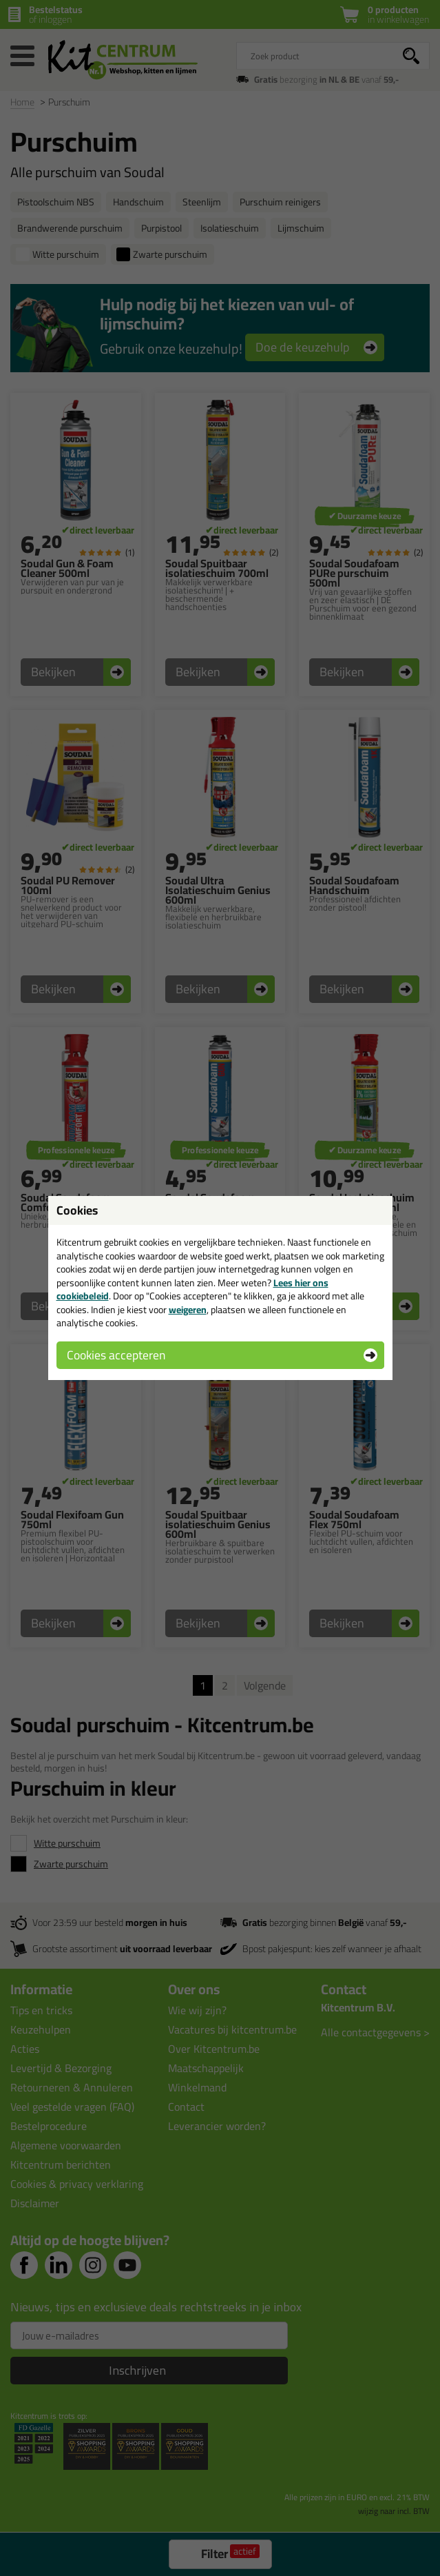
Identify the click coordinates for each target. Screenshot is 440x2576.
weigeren (188, 1310)
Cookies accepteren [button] (116, 1354)
